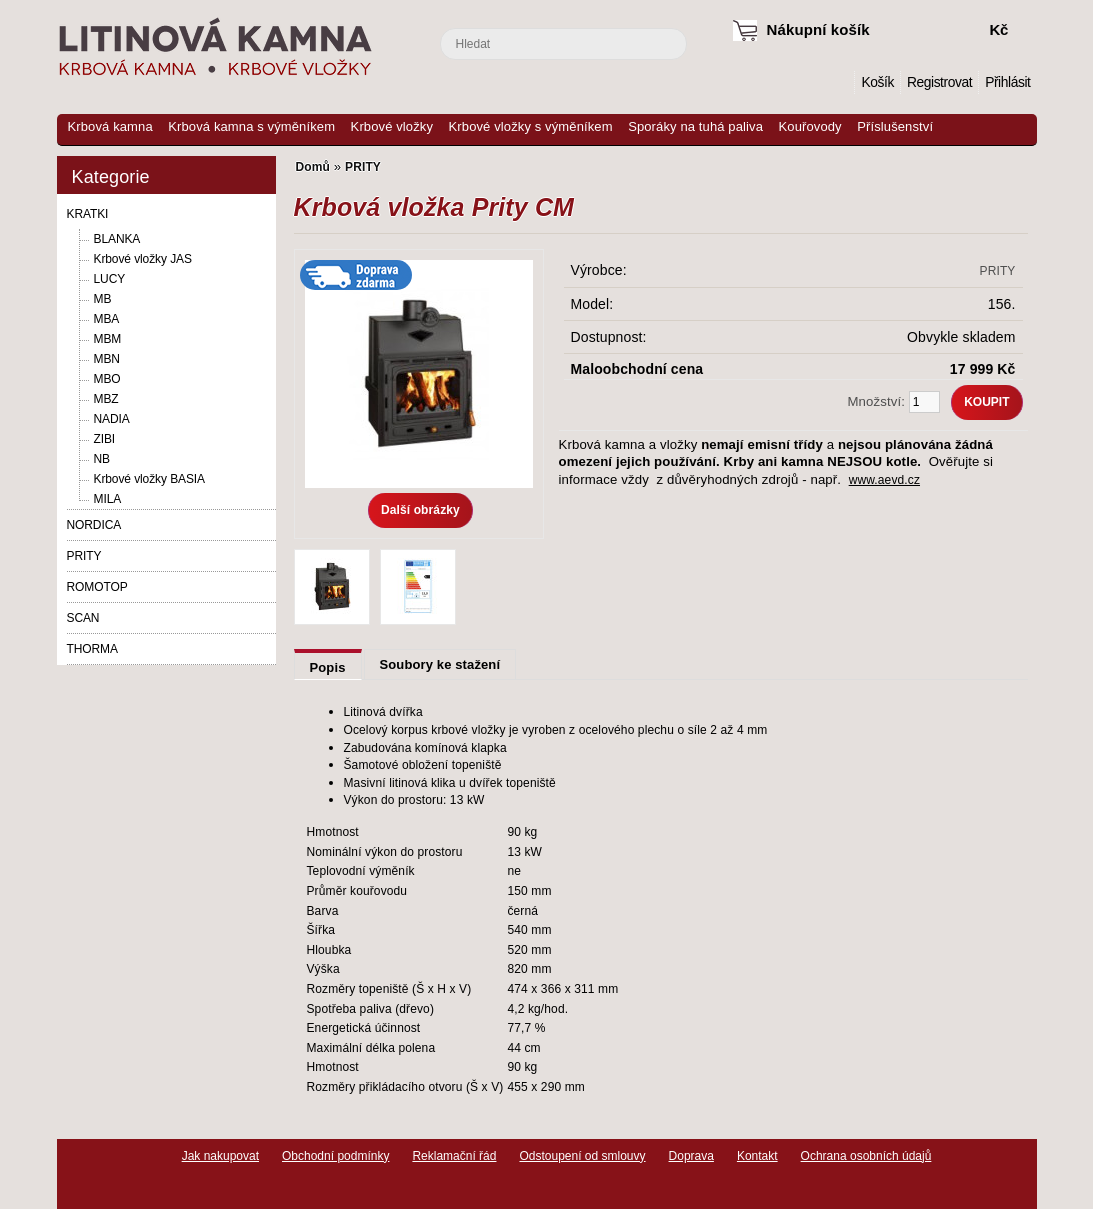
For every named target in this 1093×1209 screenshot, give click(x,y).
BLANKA (117, 239)
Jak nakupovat (220, 1156)
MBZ (106, 399)
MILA (108, 499)
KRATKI (88, 214)
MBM (108, 339)
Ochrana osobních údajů (866, 1156)
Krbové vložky (392, 126)
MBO (107, 379)
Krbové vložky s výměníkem (531, 126)
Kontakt (757, 1156)
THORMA (92, 649)
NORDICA (94, 525)
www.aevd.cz (884, 480)
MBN (107, 359)
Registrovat (939, 82)
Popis (328, 667)
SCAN (83, 618)
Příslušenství (895, 126)
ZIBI (105, 439)
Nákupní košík (818, 29)
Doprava (691, 1156)
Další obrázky (420, 510)
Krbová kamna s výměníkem (251, 126)
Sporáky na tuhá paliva (695, 126)
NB (102, 459)
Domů (840, 82)
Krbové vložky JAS (143, 259)
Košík (877, 82)
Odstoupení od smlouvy (582, 1156)
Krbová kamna (110, 126)
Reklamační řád (454, 1156)
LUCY (110, 279)
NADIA (112, 419)
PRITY (84, 556)
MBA (107, 319)
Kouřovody (810, 126)
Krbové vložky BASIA (149, 479)
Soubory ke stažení (440, 664)
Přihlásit (1007, 82)
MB (103, 299)
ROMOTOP (97, 587)
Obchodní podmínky (335, 1156)
